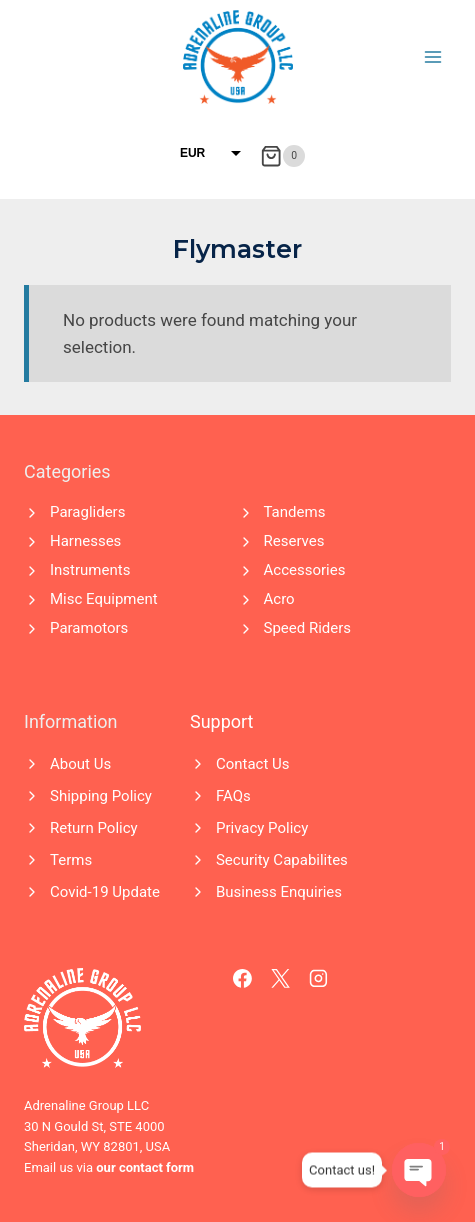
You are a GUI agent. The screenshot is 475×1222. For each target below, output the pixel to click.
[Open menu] (432, 56)
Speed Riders (308, 628)
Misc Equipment (104, 599)
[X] (281, 979)
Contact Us (253, 764)
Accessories (305, 570)
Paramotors (89, 628)
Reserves (294, 541)
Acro (279, 599)
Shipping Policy (101, 796)
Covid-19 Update (105, 892)
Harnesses (85, 541)
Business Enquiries (279, 892)
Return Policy (94, 828)
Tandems (295, 512)
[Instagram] (319, 979)
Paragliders (87, 512)
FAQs (233, 796)
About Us (80, 764)
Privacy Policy (262, 828)
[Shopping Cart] (282, 156)
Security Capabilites (282, 860)
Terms (71, 860)
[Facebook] (243, 979)
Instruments (90, 570)
